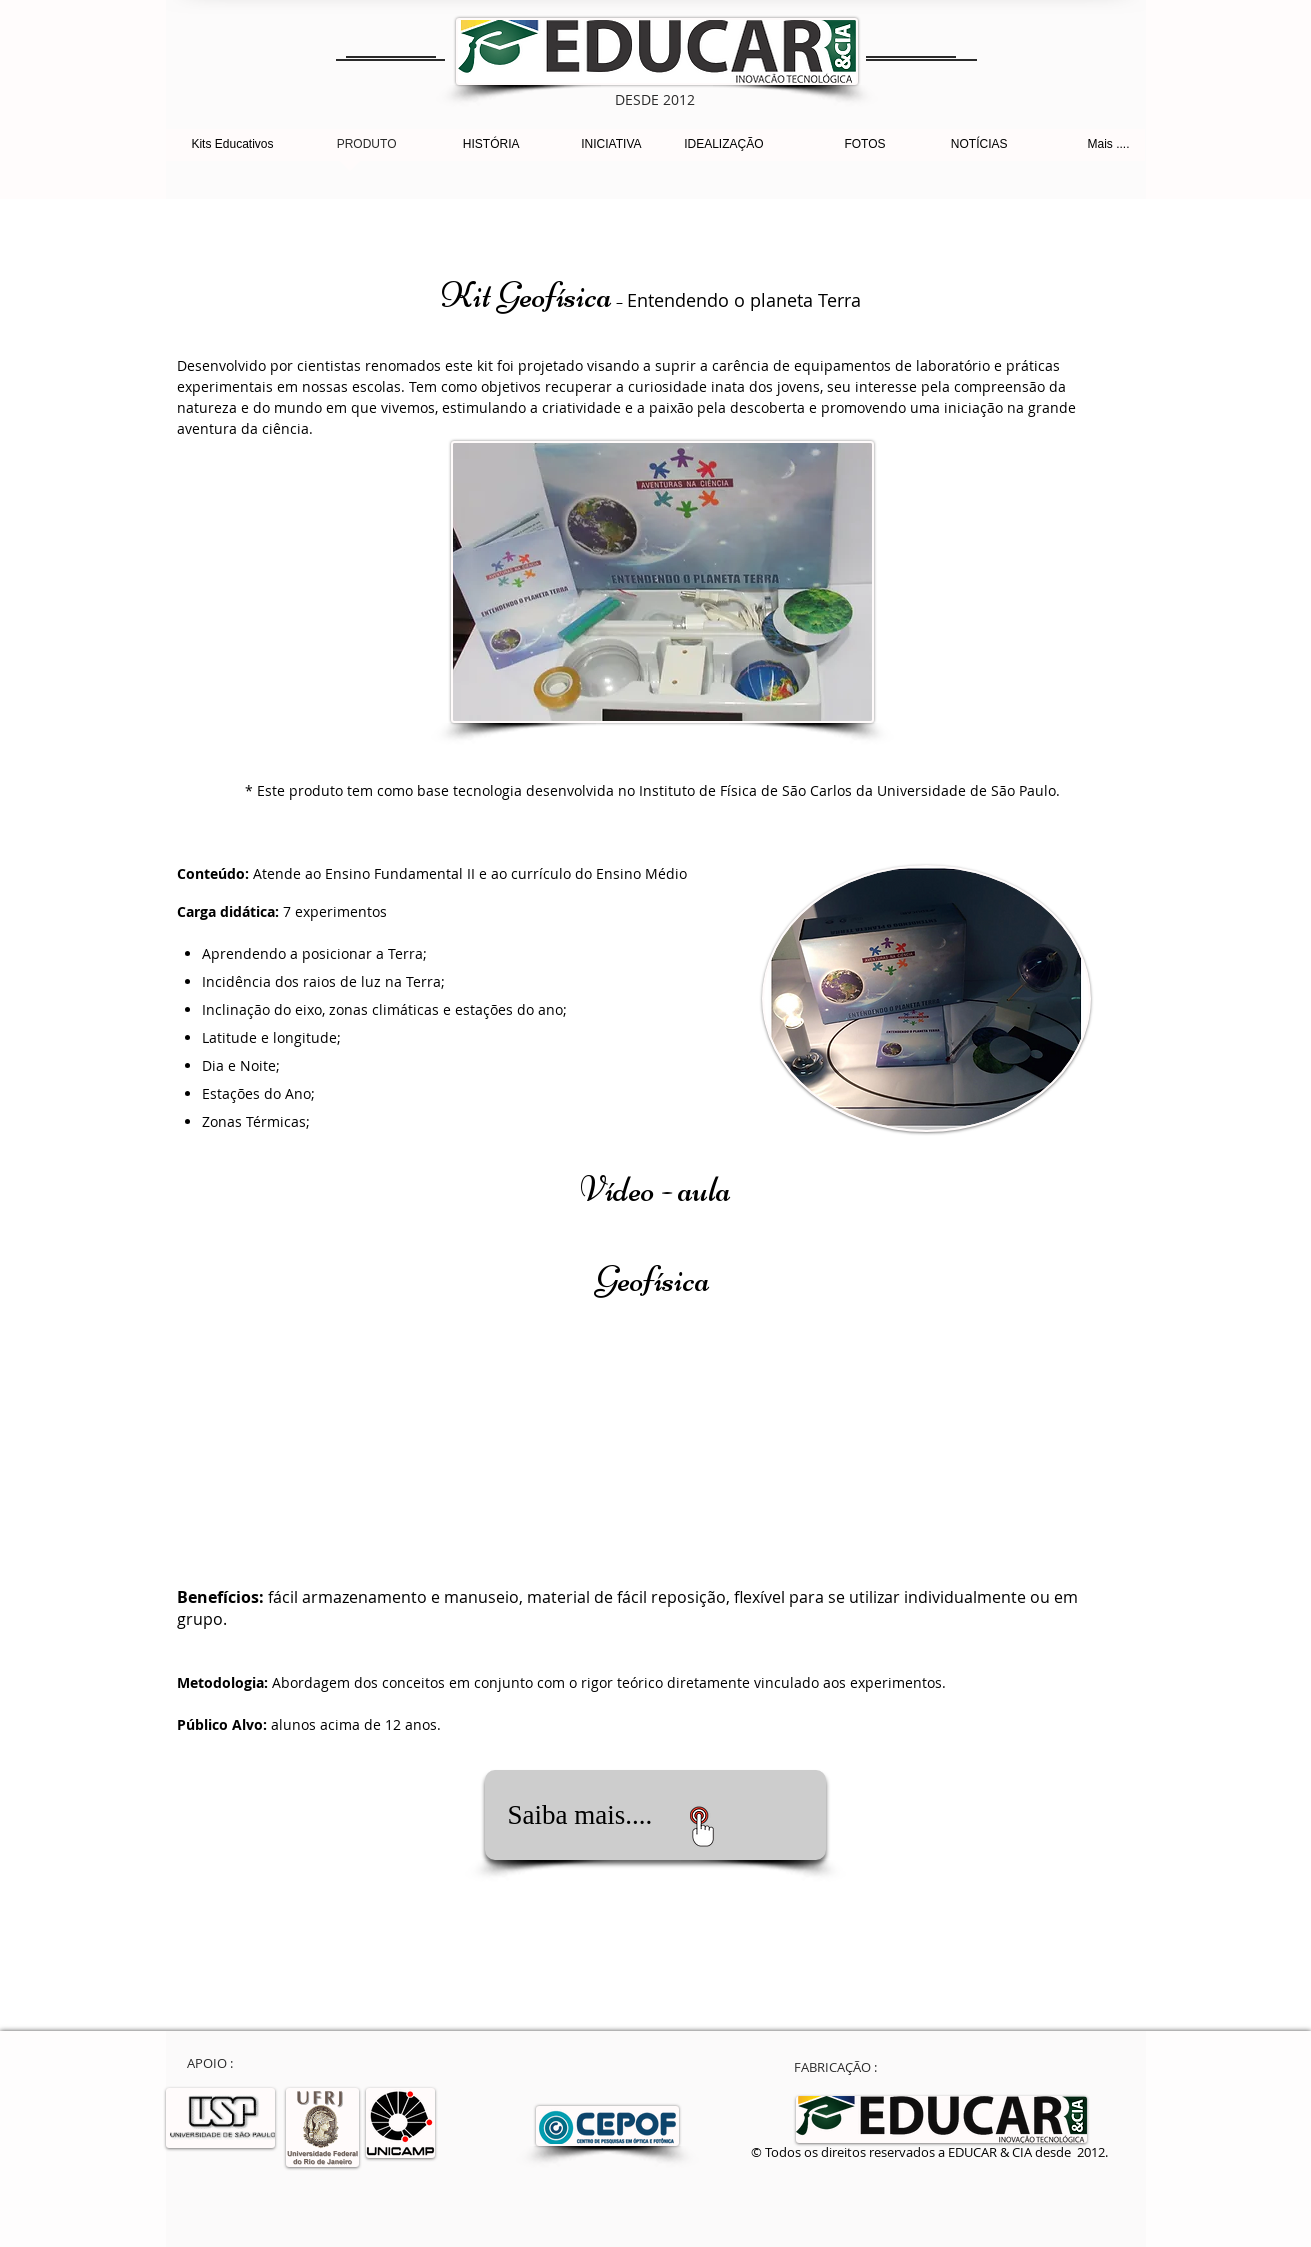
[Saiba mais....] (655, 1815)
